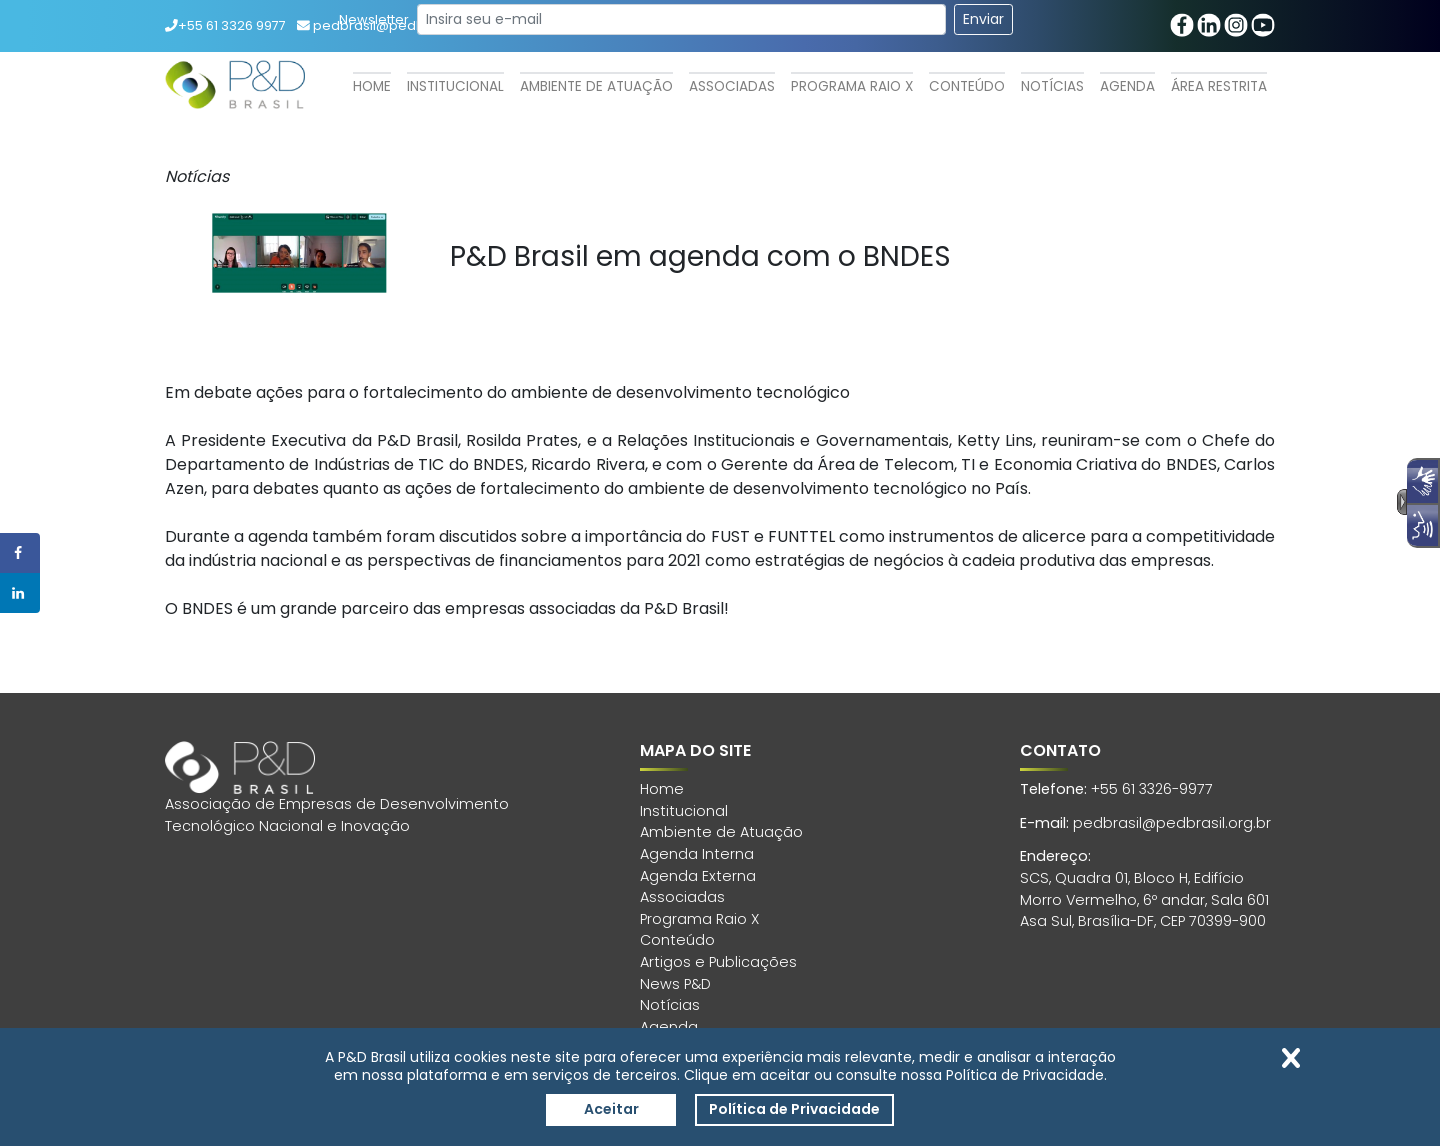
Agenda (1127, 86)
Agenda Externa (698, 876)
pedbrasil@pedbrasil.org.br (1172, 823)
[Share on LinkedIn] (20, 593)
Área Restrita (1219, 86)
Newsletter (374, 19)
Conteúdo (967, 86)
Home (372, 86)
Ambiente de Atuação (596, 86)
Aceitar (611, 1109)
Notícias (1052, 86)
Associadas (732, 86)
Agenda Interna (697, 854)
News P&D (675, 984)
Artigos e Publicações (718, 962)
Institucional (455, 86)
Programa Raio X (852, 86)
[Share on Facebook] (20, 553)
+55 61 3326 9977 (225, 25)
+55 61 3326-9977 (1152, 789)
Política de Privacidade (794, 1109)
